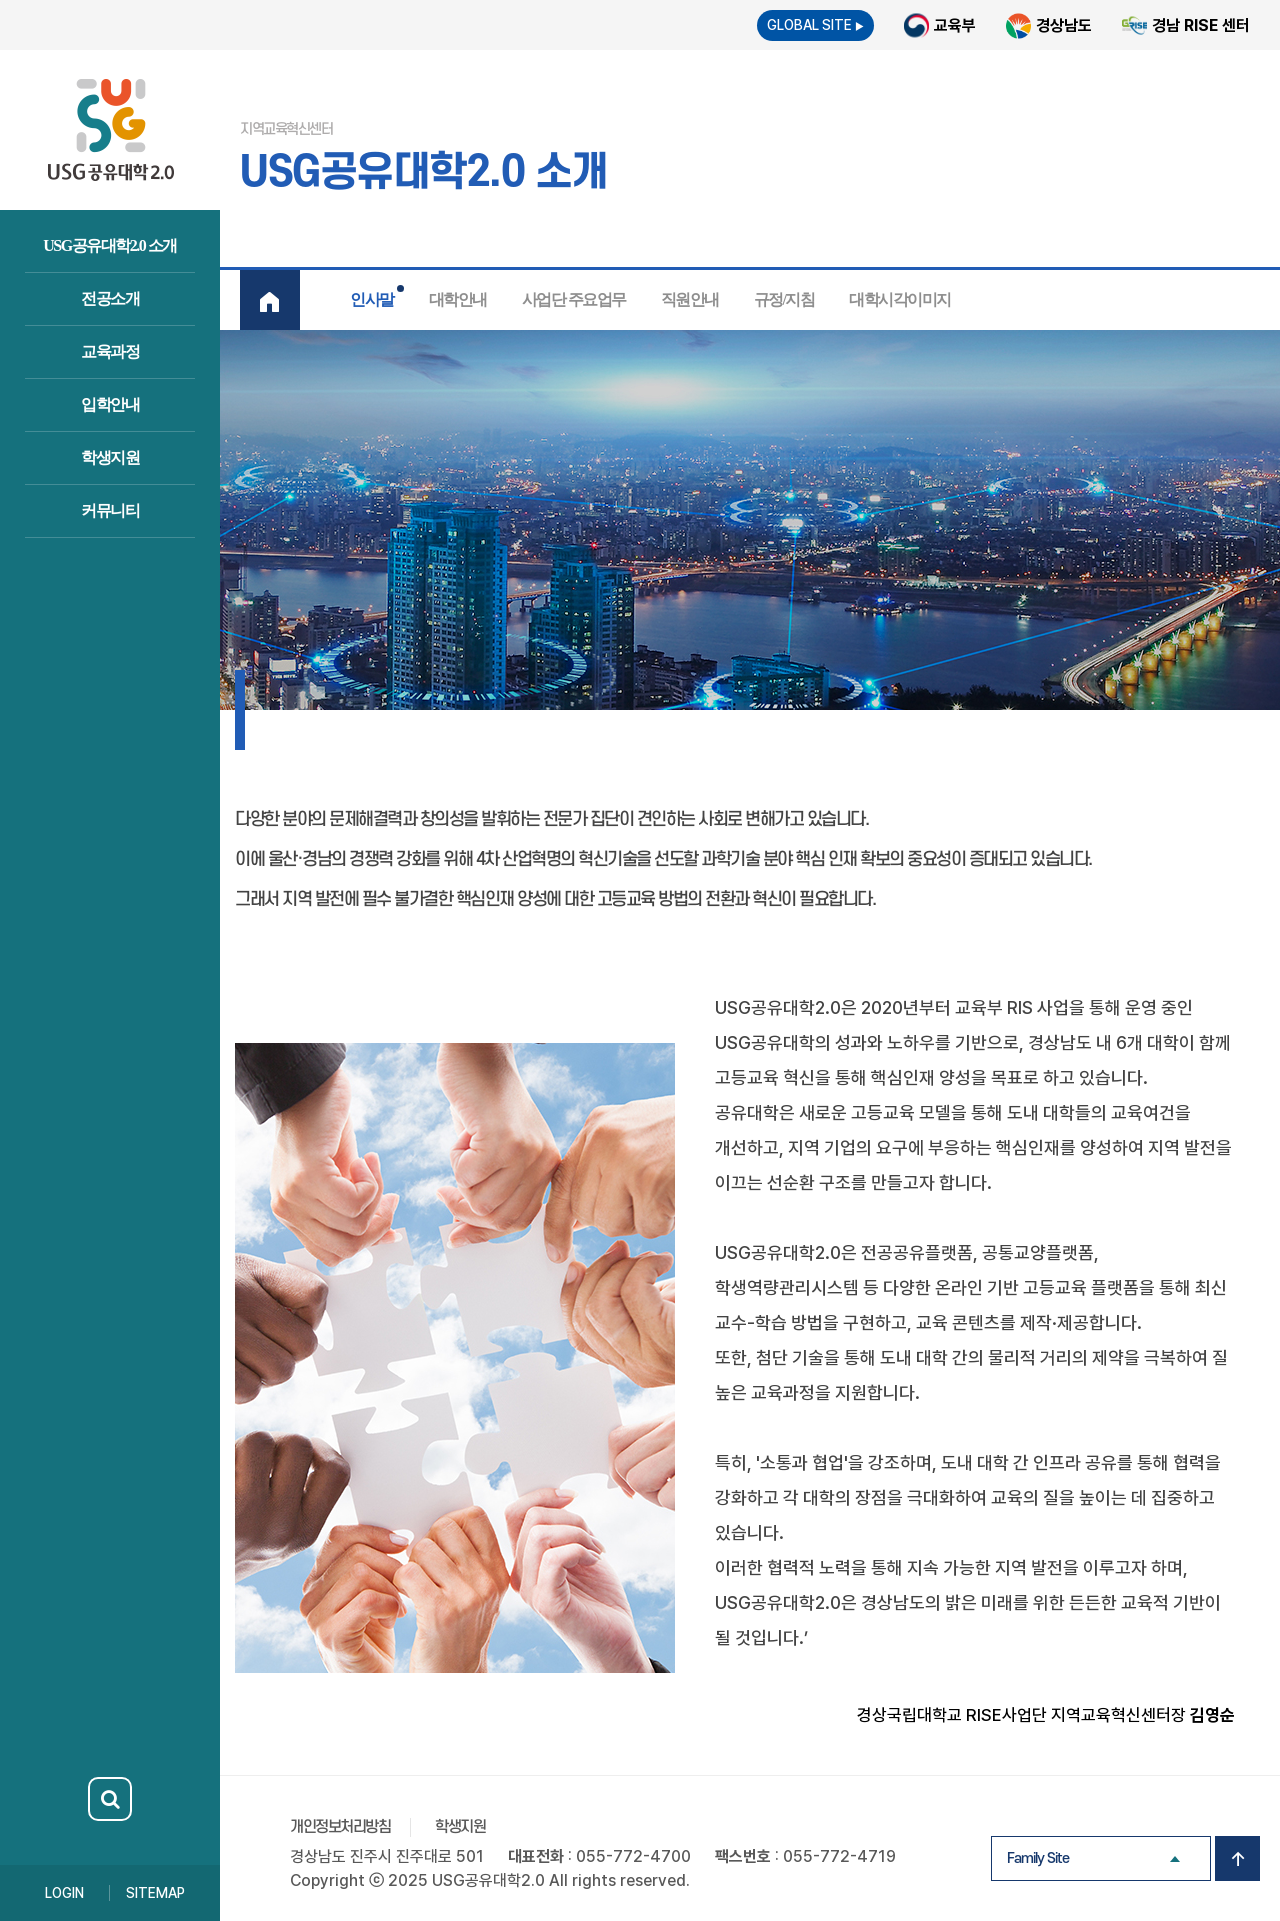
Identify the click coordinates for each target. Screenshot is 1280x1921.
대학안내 (458, 299)
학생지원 (110, 457)
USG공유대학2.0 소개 (109, 245)
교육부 (955, 25)
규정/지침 (784, 299)
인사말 (372, 299)
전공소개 (110, 298)
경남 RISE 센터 (1201, 25)
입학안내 (110, 404)
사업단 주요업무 (574, 299)
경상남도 (1064, 25)
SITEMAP (155, 1893)
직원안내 (690, 299)
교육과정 (110, 351)
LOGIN (64, 1893)
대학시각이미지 (900, 299)
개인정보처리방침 (340, 1827)
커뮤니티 (110, 510)
